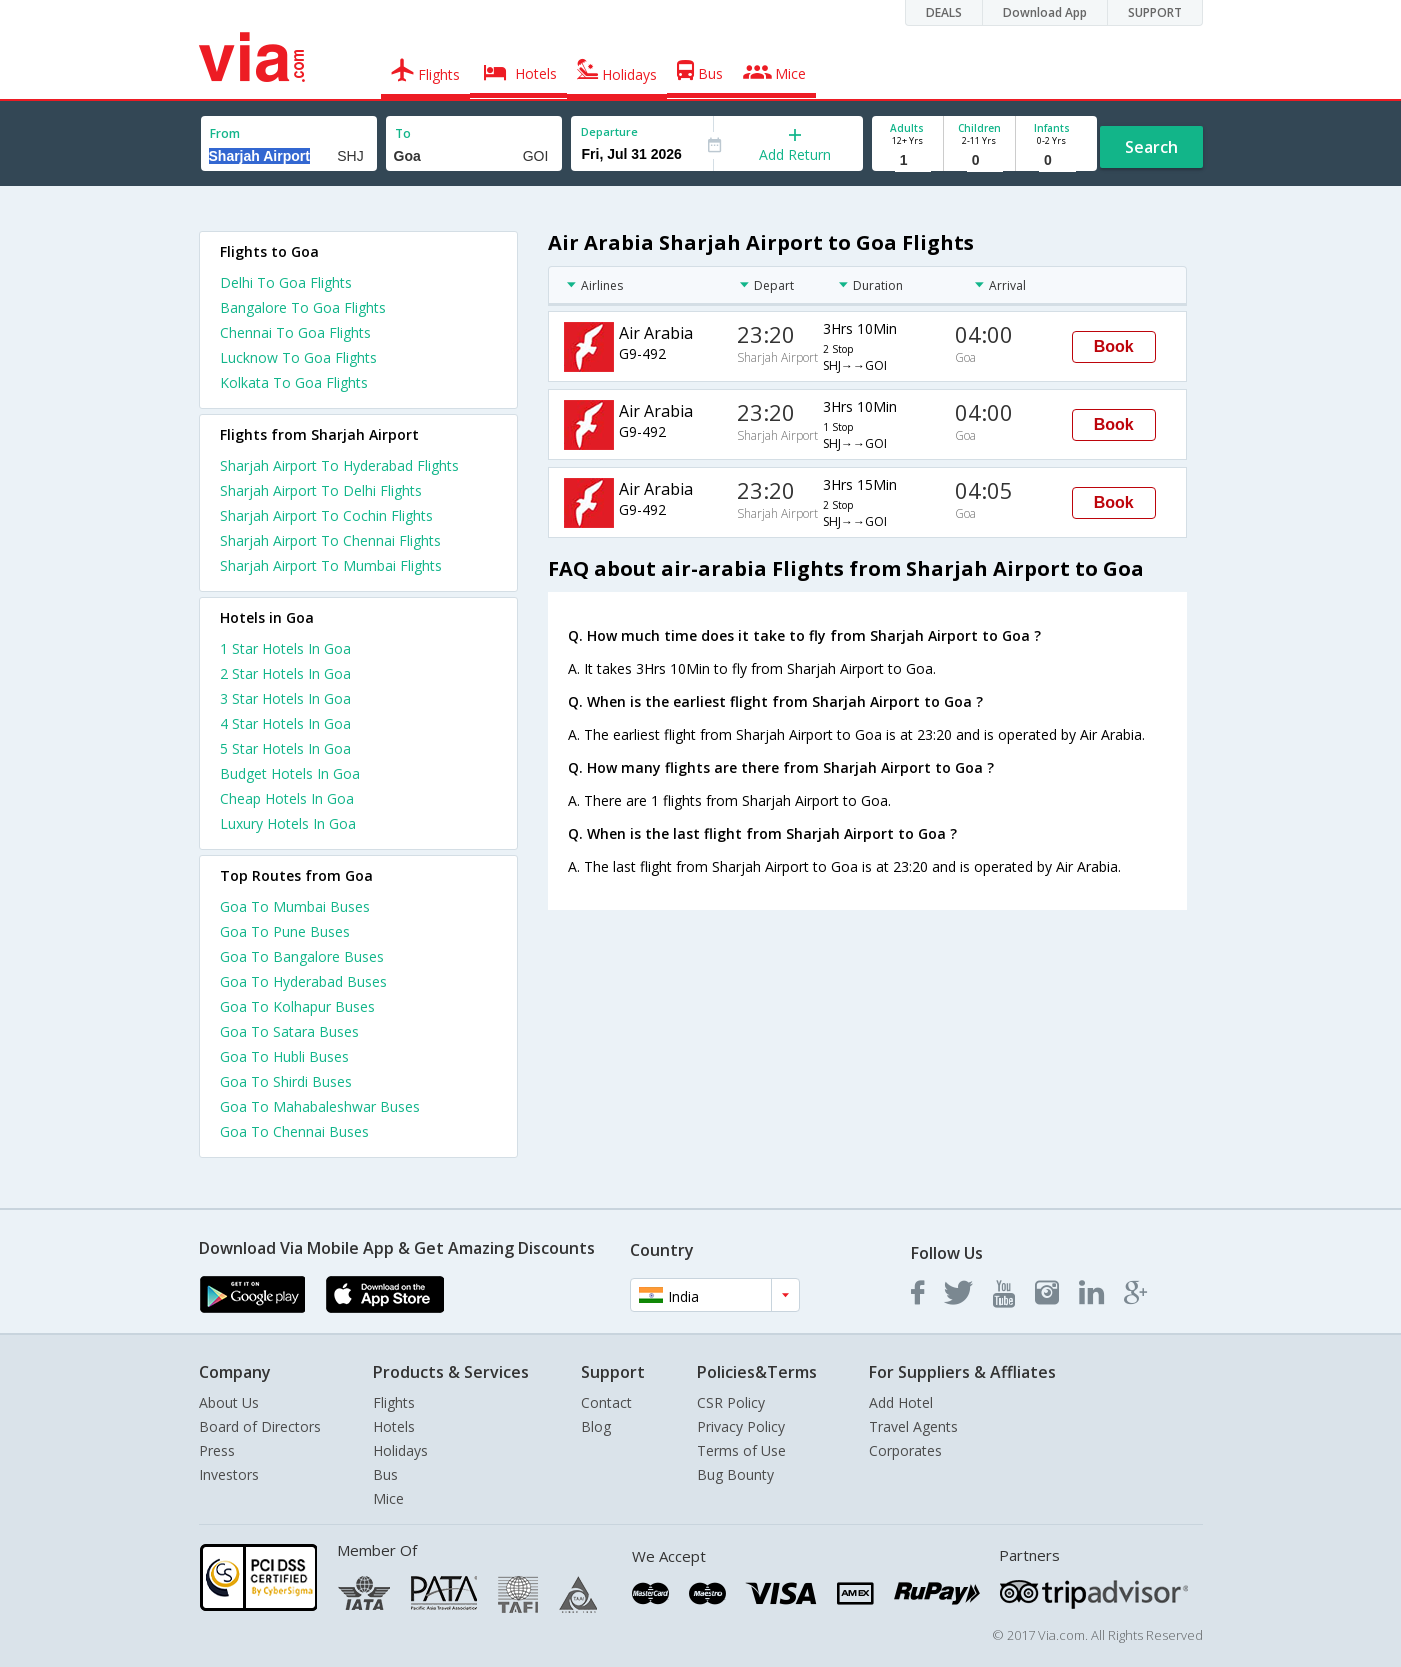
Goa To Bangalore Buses (302, 956)
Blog (596, 1426)
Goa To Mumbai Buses (295, 906)
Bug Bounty (735, 1474)
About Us (229, 1402)
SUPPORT (1155, 12)
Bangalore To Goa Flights (303, 307)
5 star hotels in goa (285, 748)
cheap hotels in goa (287, 798)
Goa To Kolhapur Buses (297, 1006)
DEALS (944, 12)
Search (1151, 147)
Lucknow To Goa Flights (298, 357)
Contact (606, 1402)
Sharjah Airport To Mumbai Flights (331, 565)
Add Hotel (901, 1402)
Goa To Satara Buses (289, 1031)
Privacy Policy (741, 1426)
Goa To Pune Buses (285, 931)
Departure (609, 131)
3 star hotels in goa (285, 698)
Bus (385, 1474)
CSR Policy (731, 1402)
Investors (229, 1474)
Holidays (400, 1450)
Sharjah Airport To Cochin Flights (326, 515)
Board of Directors (260, 1426)
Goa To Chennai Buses (294, 1131)
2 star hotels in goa (285, 673)
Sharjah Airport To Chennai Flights (330, 540)
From (225, 133)
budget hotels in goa (290, 773)
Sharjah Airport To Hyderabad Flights (339, 465)
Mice (388, 1498)
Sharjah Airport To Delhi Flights (321, 490)
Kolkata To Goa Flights (294, 382)
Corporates (905, 1450)
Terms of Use (741, 1450)
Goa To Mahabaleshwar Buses (320, 1106)
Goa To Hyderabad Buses (303, 981)
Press (217, 1450)
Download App (1045, 12)
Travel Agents (913, 1426)
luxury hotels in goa (288, 823)
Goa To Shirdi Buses (286, 1081)
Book (1114, 346)
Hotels (394, 1426)
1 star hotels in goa (285, 648)
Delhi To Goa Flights (286, 282)
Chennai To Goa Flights (295, 332)
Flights (394, 1402)
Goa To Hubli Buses (284, 1056)
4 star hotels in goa (285, 723)
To (403, 133)
